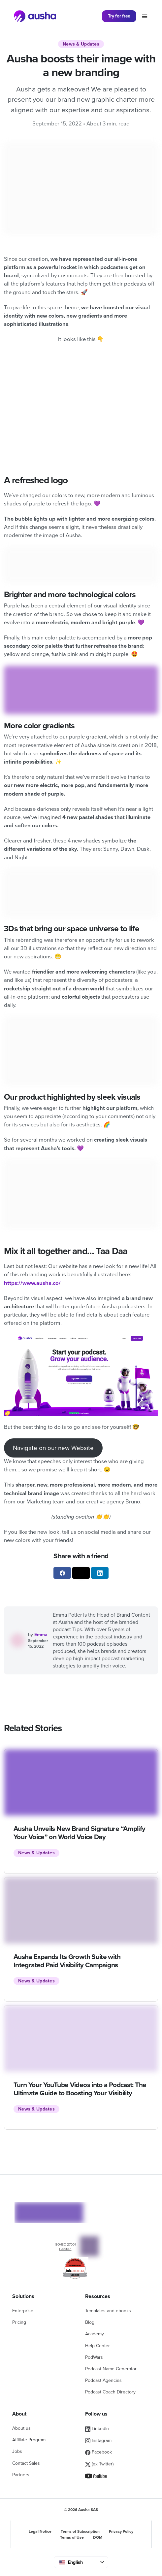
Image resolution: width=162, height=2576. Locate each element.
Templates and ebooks (108, 2311)
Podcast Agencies (103, 2380)
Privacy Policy (121, 2531)
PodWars (94, 2357)
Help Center (97, 2346)
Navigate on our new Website (53, 1448)
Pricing (19, 2322)
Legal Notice (40, 2531)
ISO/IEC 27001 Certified (65, 2247)
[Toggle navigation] (144, 16)
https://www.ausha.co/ (32, 1283)
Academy (94, 2334)
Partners (20, 2475)
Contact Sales (26, 2463)
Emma (41, 1634)
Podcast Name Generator (111, 2369)
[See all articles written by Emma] (19, 1640)
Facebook (98, 2452)
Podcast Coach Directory (110, 2392)
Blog (89, 2322)
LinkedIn (97, 2428)
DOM (97, 2537)
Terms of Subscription (80, 2531)
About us (21, 2428)
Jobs (17, 2451)
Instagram (98, 2440)
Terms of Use (72, 2537)
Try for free (119, 16)
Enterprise (22, 2311)
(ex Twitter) (99, 2464)
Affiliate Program (29, 2440)
